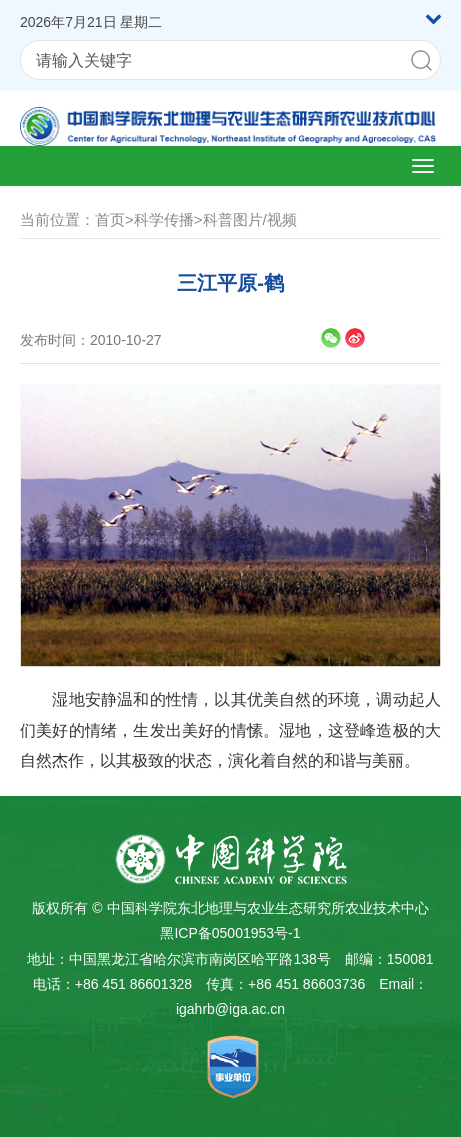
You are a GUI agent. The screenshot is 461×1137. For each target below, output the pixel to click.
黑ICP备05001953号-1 (230, 933)
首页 (110, 219)
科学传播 (164, 219)
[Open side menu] (423, 166)
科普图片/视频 (250, 219)
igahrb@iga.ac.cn (230, 1009)
